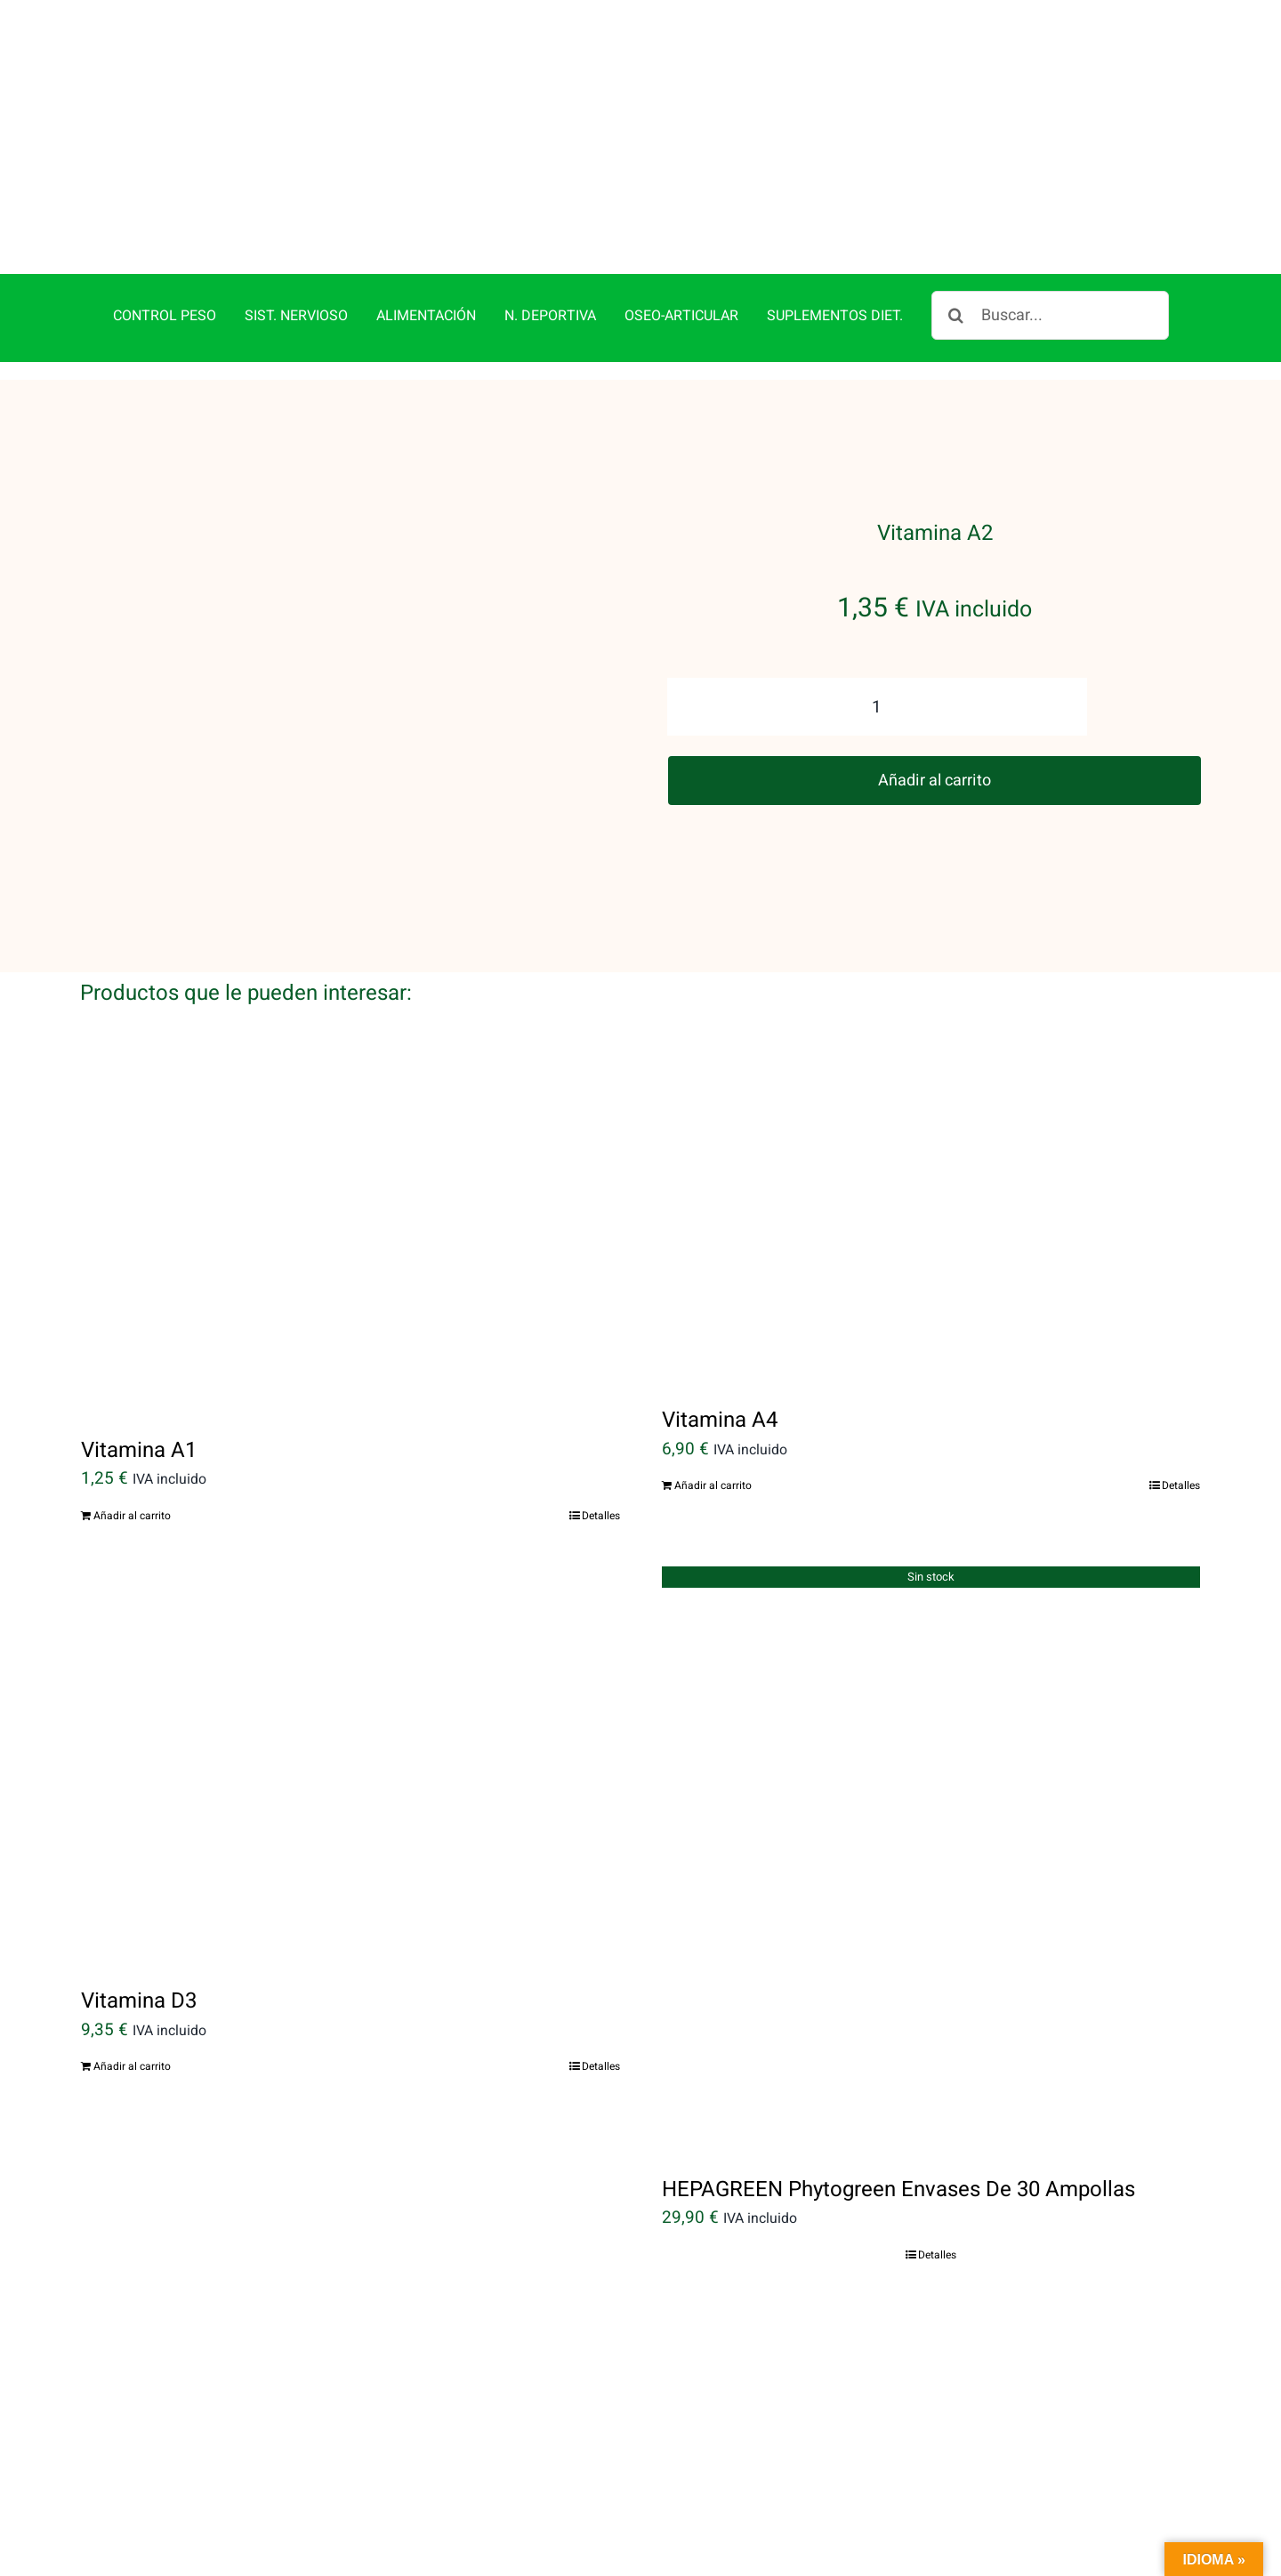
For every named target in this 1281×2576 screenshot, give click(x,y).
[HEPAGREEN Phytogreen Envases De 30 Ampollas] (931, 1775)
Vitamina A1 (139, 1366)
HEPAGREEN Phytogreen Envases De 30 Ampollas (898, 2105)
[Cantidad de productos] (877, 624)
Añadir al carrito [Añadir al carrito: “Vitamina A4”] (713, 1402)
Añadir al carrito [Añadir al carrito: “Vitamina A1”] (132, 1432)
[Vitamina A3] (350, 2360)
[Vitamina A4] (931, 1144)
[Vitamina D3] (350, 1681)
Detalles (601, 1432)
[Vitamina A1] (350, 1159)
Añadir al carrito (934, 697)
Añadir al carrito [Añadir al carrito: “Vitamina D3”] (132, 1984)
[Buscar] (955, 232)
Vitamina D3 (139, 1918)
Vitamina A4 (719, 1336)
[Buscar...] (1050, 232)
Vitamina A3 (139, 2536)
